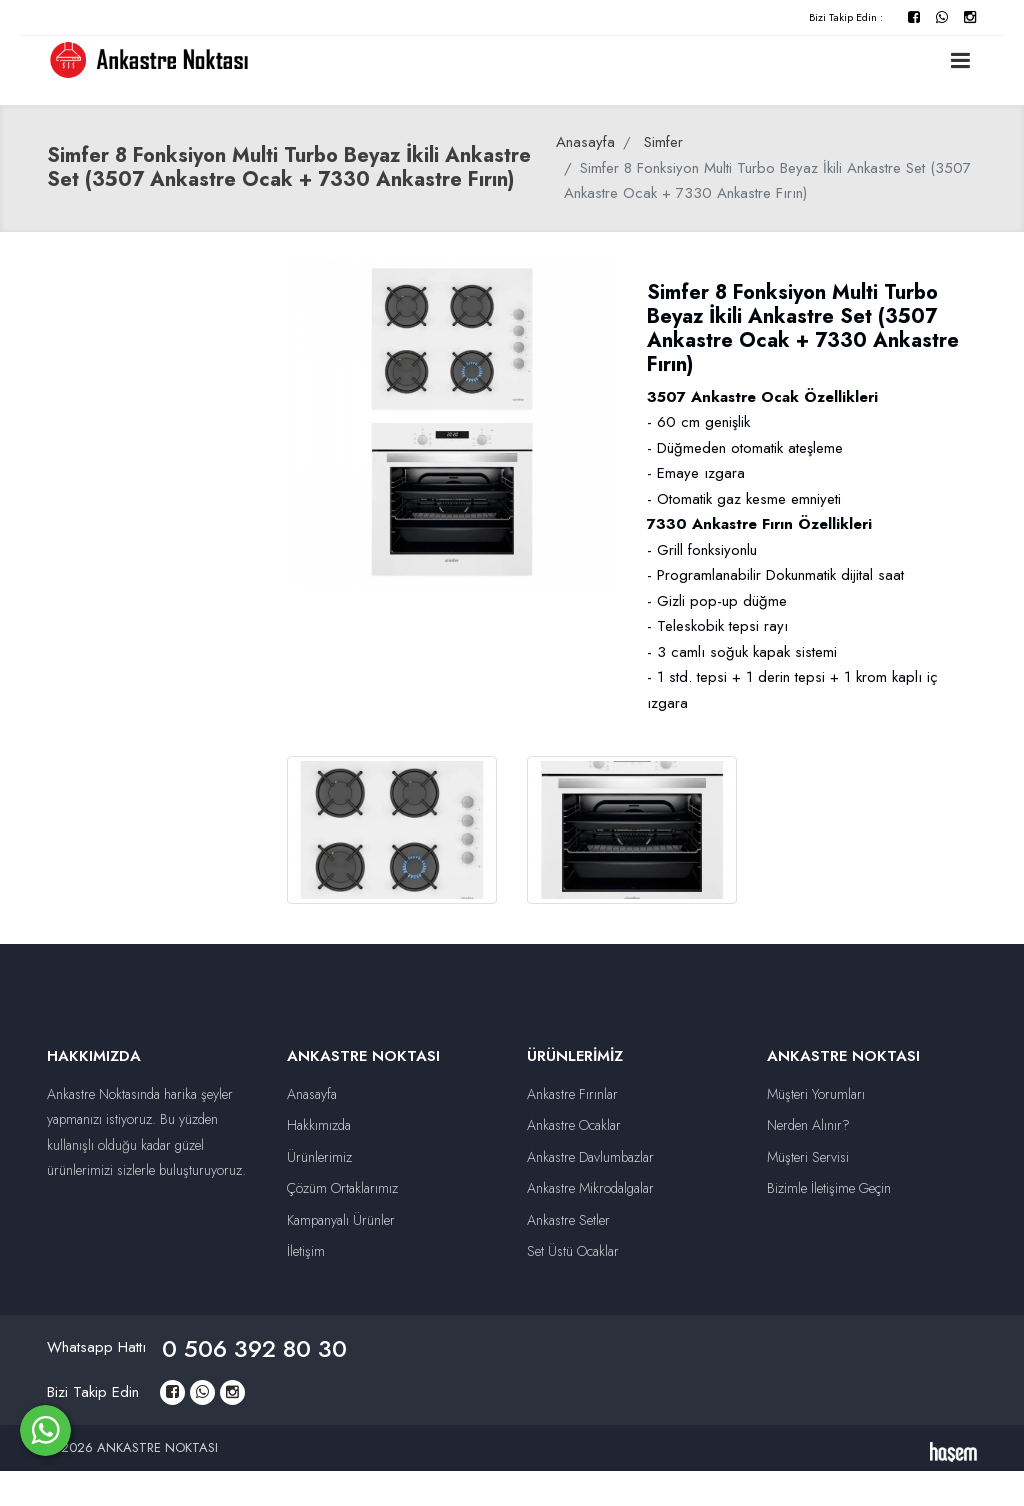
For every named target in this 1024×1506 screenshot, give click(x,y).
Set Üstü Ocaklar (573, 1251)
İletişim (306, 1251)
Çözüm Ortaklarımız (342, 1188)
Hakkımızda (319, 1125)
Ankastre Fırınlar (572, 1094)
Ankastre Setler (568, 1220)
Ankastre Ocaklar (574, 1125)
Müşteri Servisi (808, 1157)
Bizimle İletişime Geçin (829, 1188)
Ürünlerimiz (319, 1157)
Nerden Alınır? (808, 1125)
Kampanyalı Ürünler (341, 1220)
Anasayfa (585, 142)
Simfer (663, 142)
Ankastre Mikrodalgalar (590, 1188)
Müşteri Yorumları (816, 1094)
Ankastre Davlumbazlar (590, 1157)
